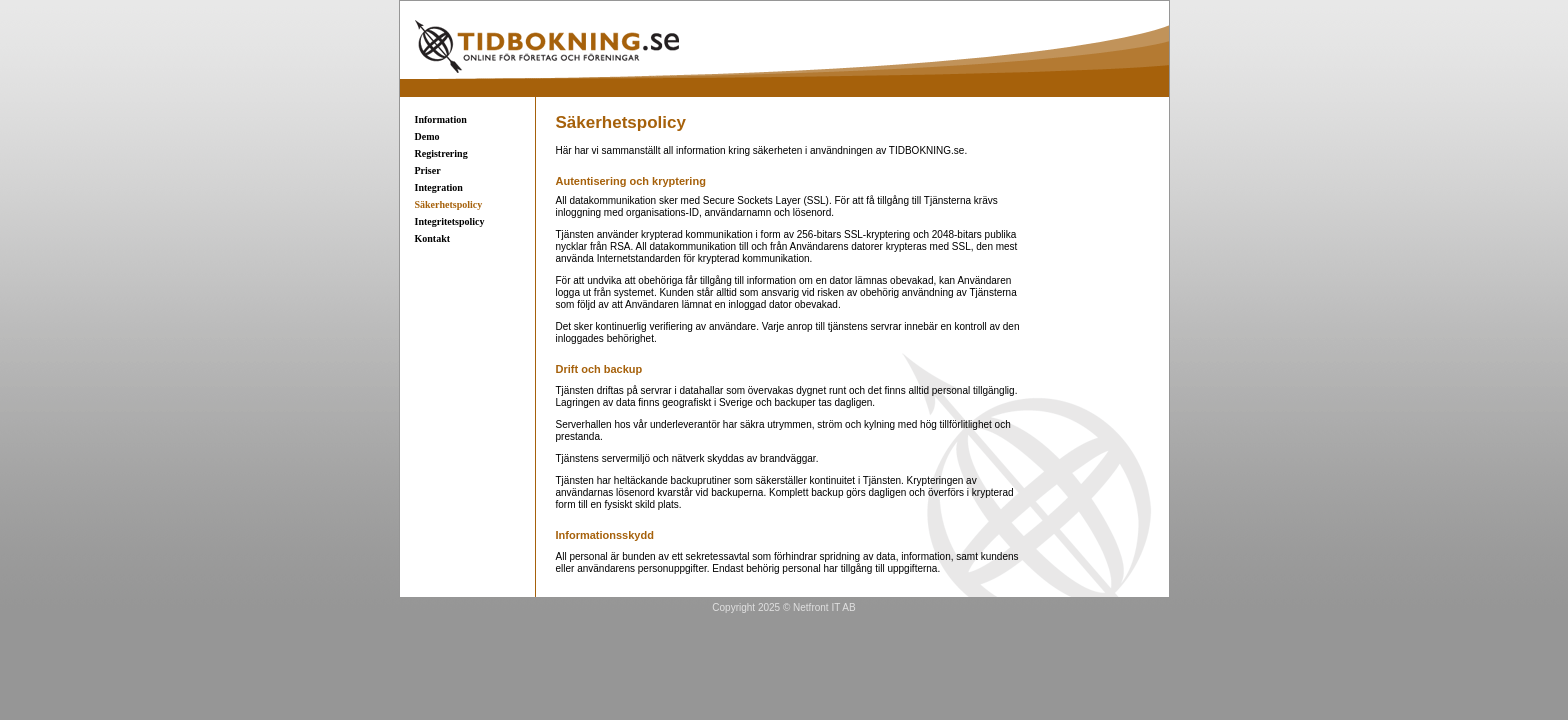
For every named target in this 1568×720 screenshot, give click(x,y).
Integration (439, 187)
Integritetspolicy (450, 221)
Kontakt (433, 238)
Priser (428, 170)
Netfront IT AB (824, 607)
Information (441, 119)
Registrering (441, 153)
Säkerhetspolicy (449, 204)
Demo (427, 136)
